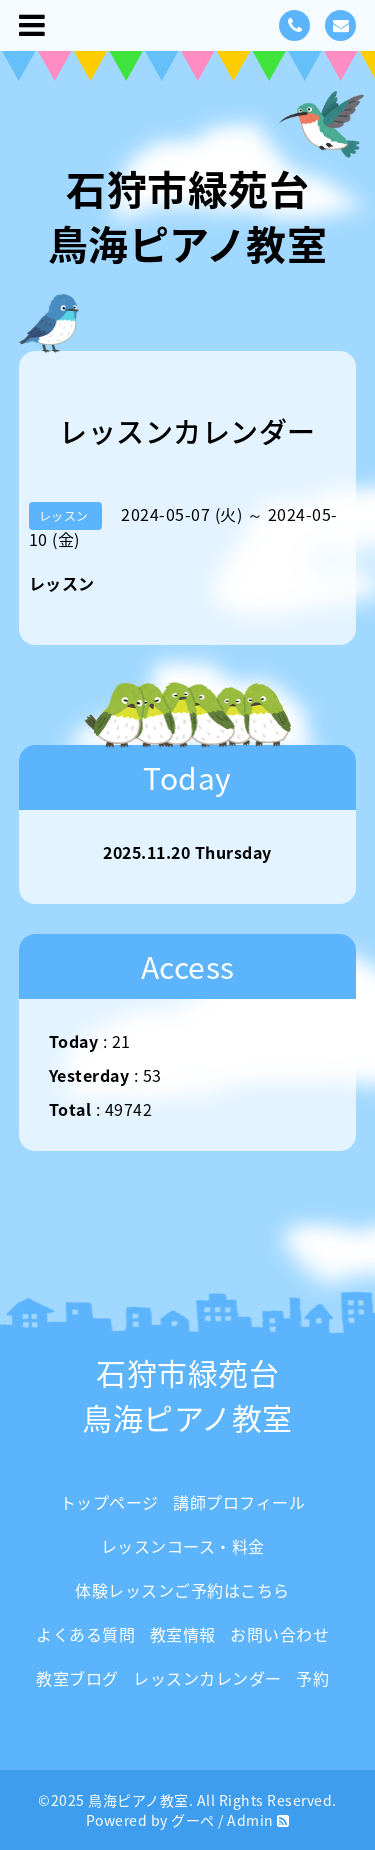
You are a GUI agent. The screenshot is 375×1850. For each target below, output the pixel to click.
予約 (312, 1678)
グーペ (193, 1820)
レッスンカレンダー (207, 1678)
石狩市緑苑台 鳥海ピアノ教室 (188, 216)
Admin (250, 1820)
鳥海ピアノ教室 (138, 1800)
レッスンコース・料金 (183, 1546)
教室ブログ (77, 1678)
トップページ (109, 1502)
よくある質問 (85, 1634)
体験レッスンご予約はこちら (182, 1590)
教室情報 (183, 1634)
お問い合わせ (279, 1634)
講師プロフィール (239, 1502)
